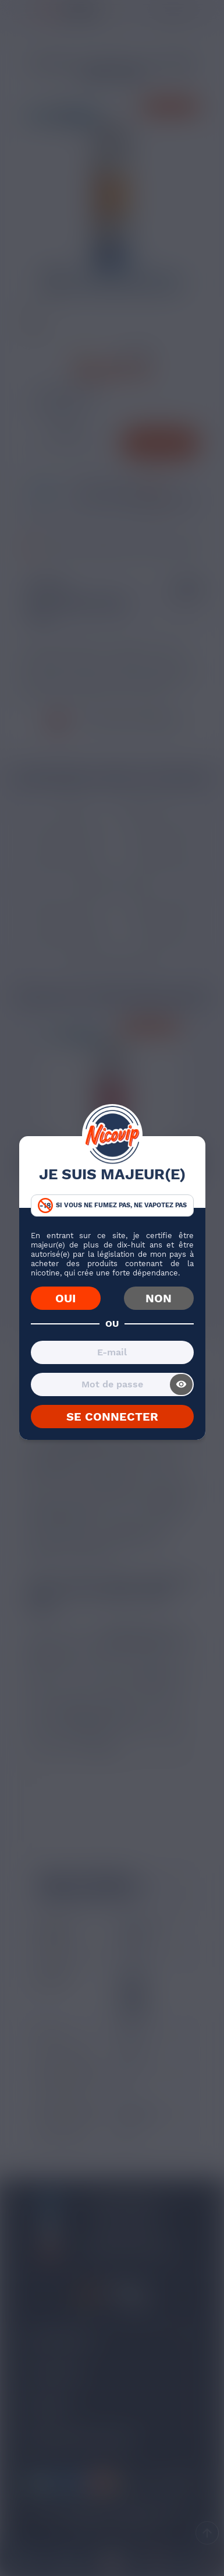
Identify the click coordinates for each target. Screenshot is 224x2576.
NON (158, 1298)
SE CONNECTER (112, 1417)
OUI (65, 1298)
